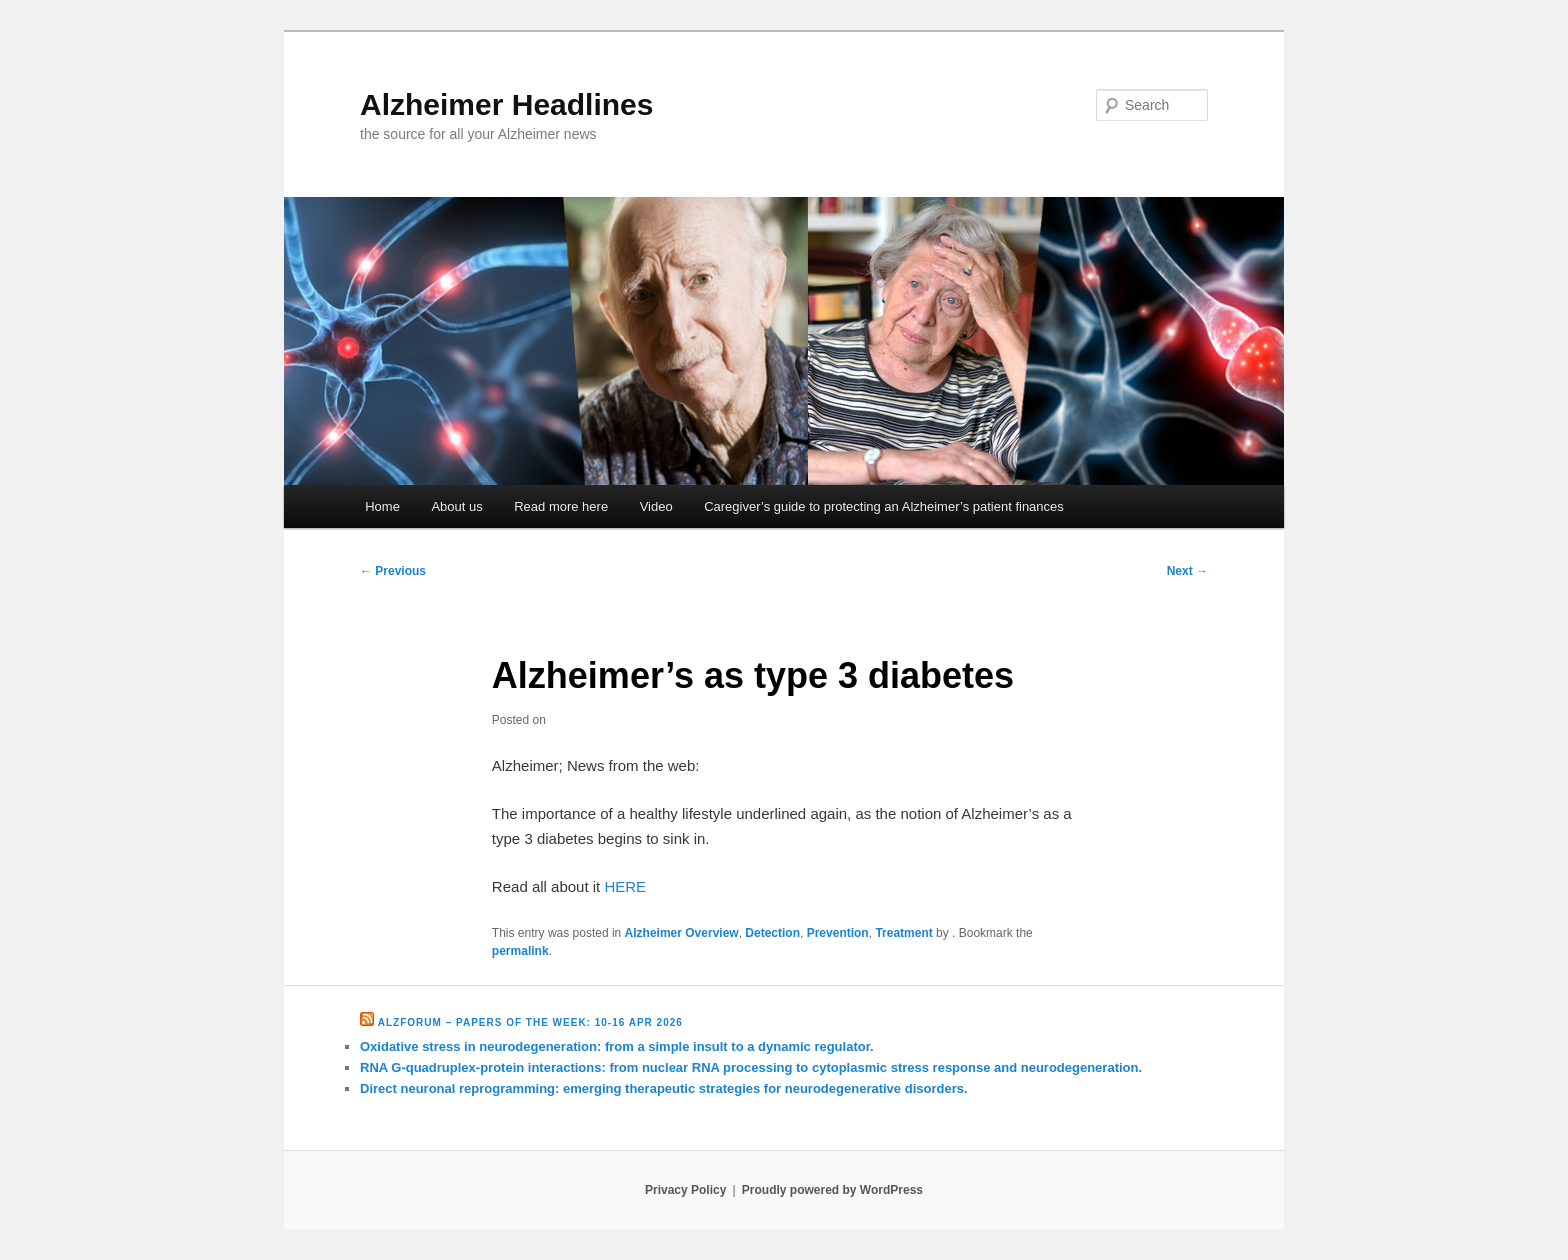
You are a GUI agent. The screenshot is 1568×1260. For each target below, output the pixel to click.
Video (656, 506)
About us (456, 506)
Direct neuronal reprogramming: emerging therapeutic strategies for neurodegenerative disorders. (664, 1088)
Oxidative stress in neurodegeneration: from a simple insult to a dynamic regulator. (617, 1046)
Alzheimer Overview (682, 933)
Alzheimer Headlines (506, 104)
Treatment (903, 933)
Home (382, 506)
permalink (520, 951)
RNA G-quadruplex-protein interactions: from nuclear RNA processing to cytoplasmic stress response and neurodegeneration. (751, 1067)
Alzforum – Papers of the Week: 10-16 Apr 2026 (530, 1022)
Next (1187, 571)
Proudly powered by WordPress (832, 1190)
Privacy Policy (685, 1190)
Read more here (561, 506)
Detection (772, 933)
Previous (393, 571)
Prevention (838, 933)
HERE (625, 886)
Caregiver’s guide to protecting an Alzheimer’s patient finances (884, 506)
